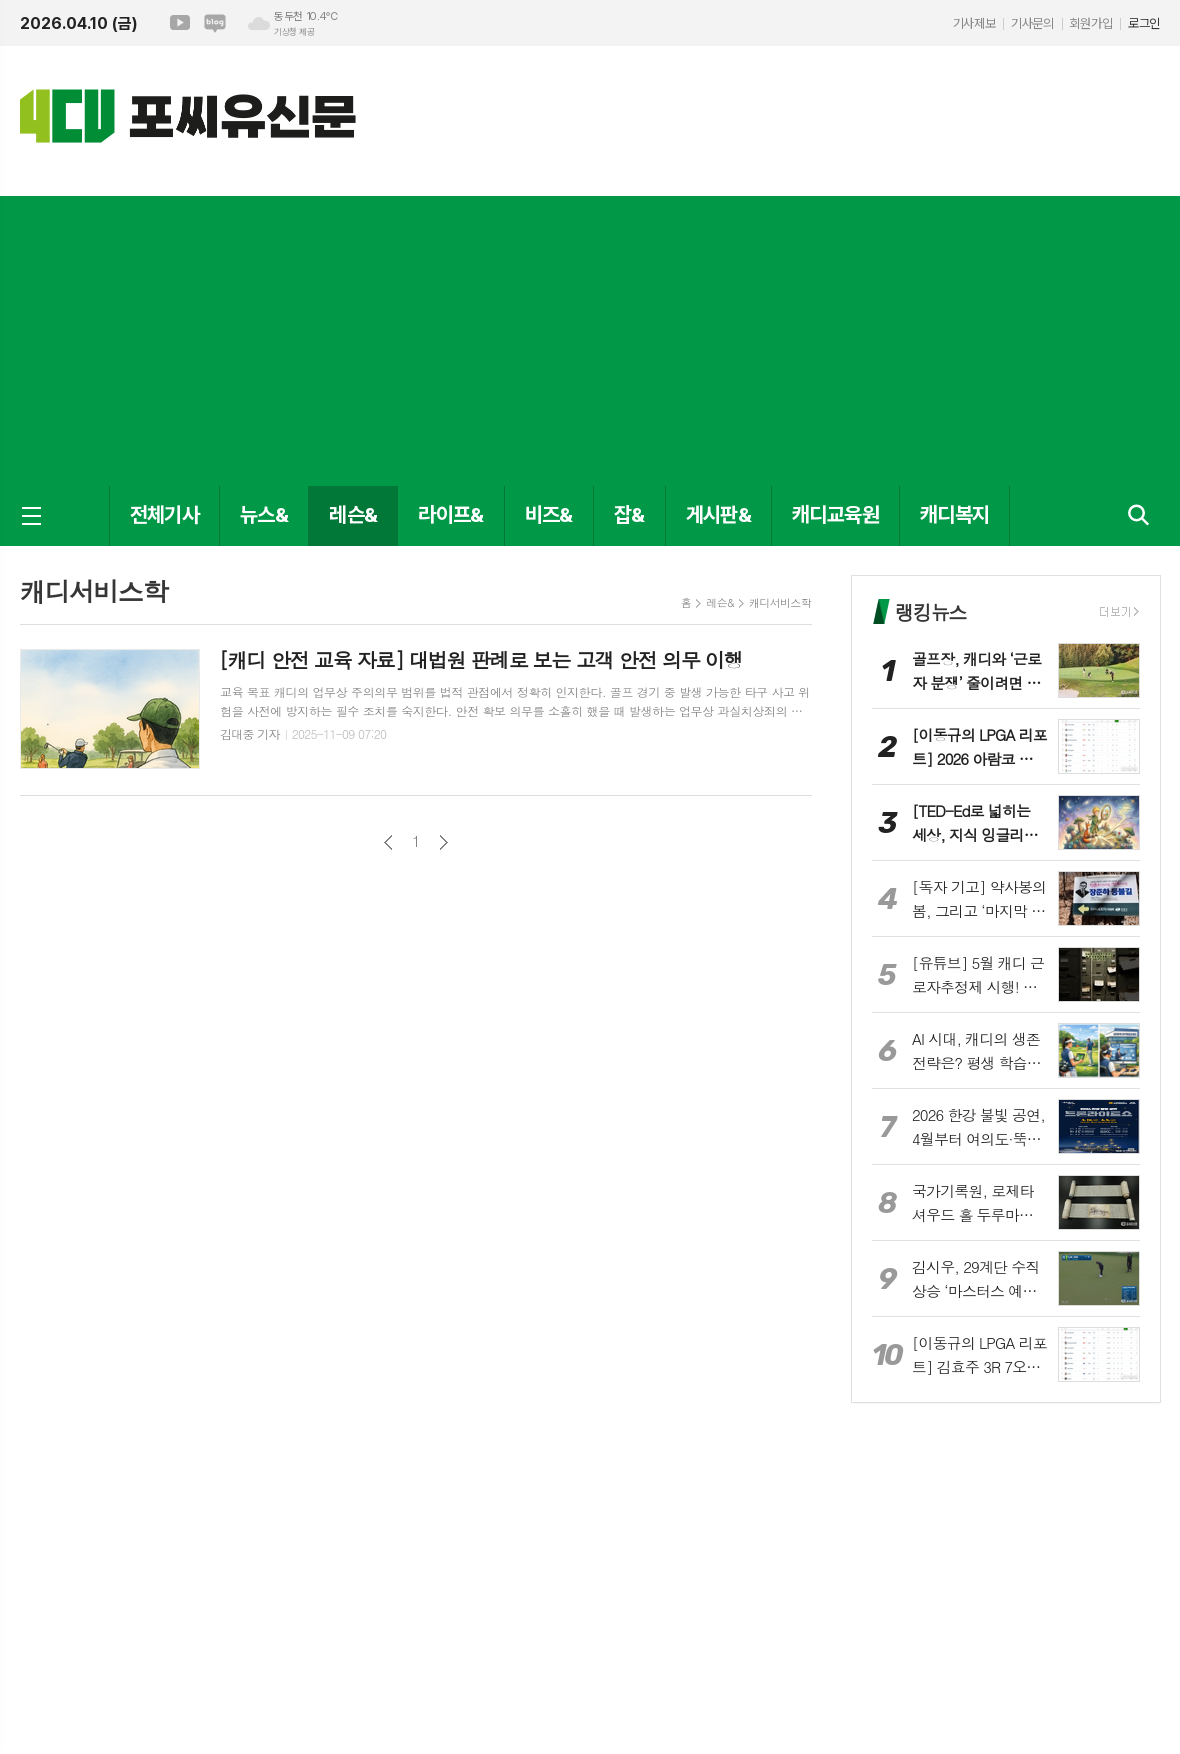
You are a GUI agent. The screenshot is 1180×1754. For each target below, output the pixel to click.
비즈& (549, 514)
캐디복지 (954, 514)
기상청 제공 (294, 32)
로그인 (1144, 23)
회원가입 (1091, 23)
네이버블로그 (215, 23)
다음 (443, 842)
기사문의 (1032, 23)
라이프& (450, 514)
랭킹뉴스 (930, 611)
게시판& (718, 514)
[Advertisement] (590, 336)
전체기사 (164, 514)
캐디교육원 (835, 514)
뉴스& (264, 514)
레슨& (353, 514)
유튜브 (180, 23)
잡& (629, 514)
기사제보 (974, 23)
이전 (388, 842)
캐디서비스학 (780, 602)
